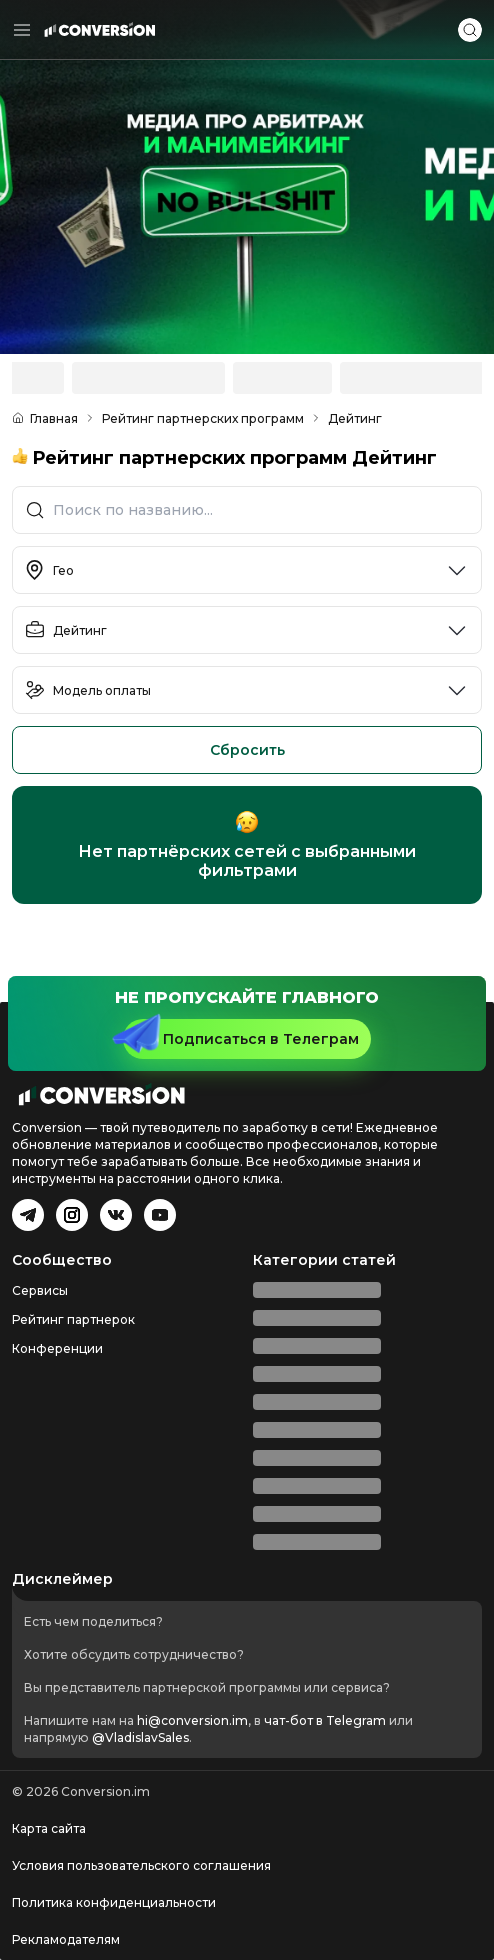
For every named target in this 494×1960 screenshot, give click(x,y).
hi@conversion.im (192, 1720)
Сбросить (247, 750)
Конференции (57, 1348)
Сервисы (40, 1290)
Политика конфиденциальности (114, 1902)
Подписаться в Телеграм (241, 1036)
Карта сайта (49, 1828)
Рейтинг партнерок (73, 1319)
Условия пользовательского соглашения (141, 1865)
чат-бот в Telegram (325, 1720)
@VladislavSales (140, 1737)
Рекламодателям (66, 1939)
